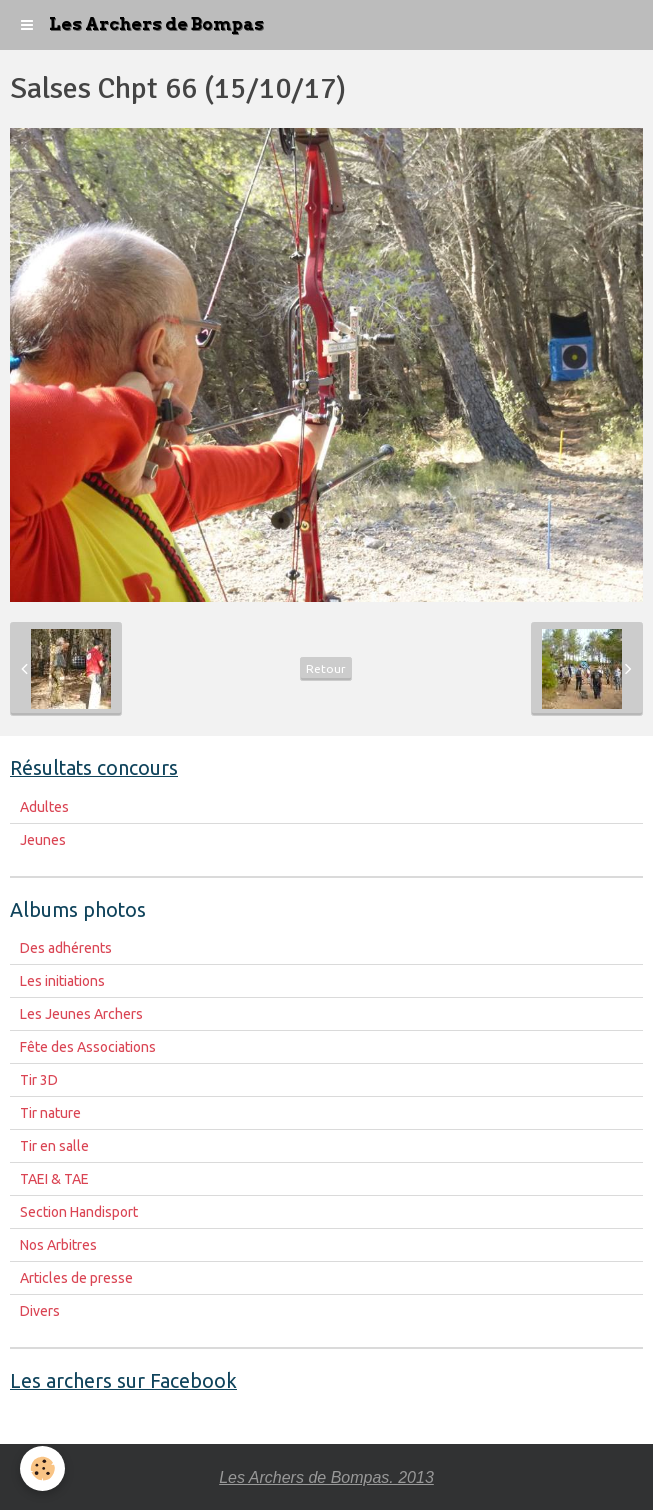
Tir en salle (54, 1146)
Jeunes (43, 840)
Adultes (44, 807)
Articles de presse (76, 1278)
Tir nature (50, 1113)
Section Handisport (79, 1212)
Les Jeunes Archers (81, 1014)
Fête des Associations (88, 1047)
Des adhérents (66, 948)
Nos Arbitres (58, 1245)
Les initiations (62, 981)
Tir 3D (39, 1080)
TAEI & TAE (54, 1179)
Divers (40, 1311)
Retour (326, 668)
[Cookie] (42, 1468)
